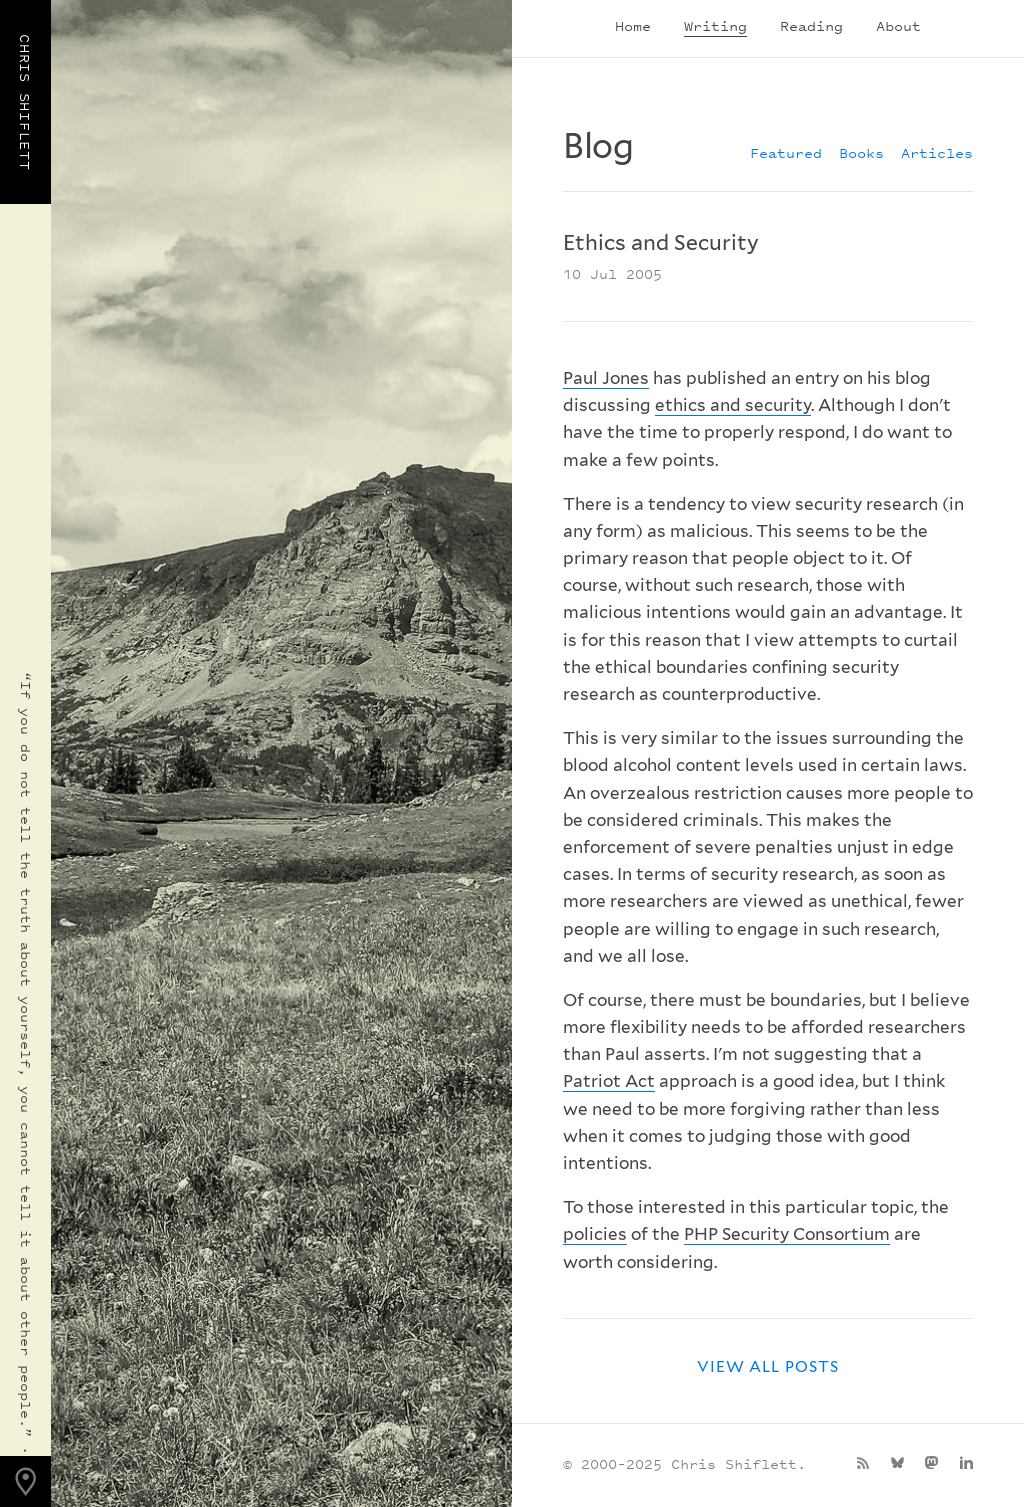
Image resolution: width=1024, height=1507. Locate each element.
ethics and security (733, 405)
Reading (811, 25)
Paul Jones (606, 378)
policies (595, 1234)
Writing (715, 25)
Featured (786, 152)
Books (861, 152)
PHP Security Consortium (787, 1234)
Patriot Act (609, 1081)
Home (633, 25)
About (898, 25)
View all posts (768, 1366)
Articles (937, 152)
